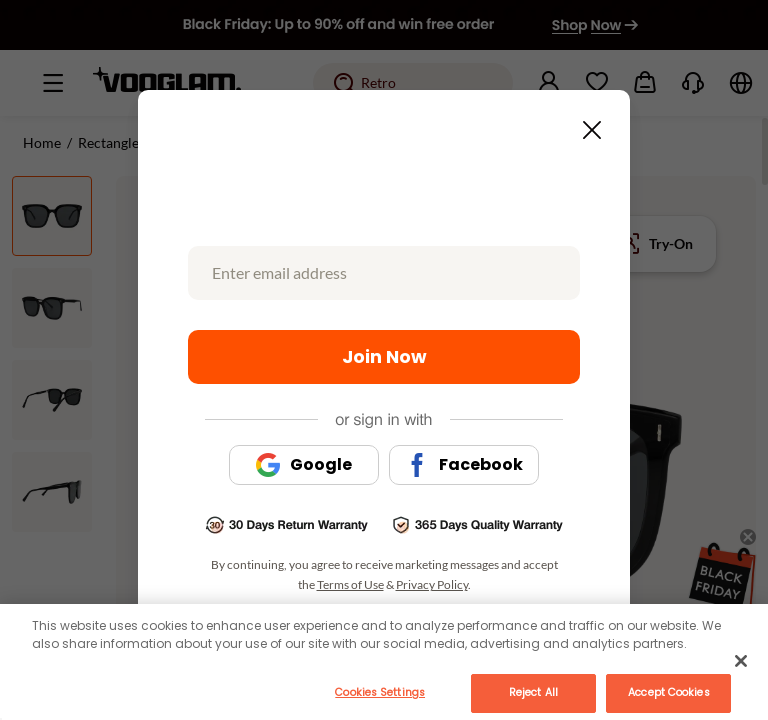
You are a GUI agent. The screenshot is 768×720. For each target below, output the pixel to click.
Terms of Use (350, 584)
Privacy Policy (432, 584)
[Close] (741, 661)
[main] (384, 662)
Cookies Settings (380, 692)
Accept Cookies (668, 692)
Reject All (533, 692)
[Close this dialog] (586, 124)
